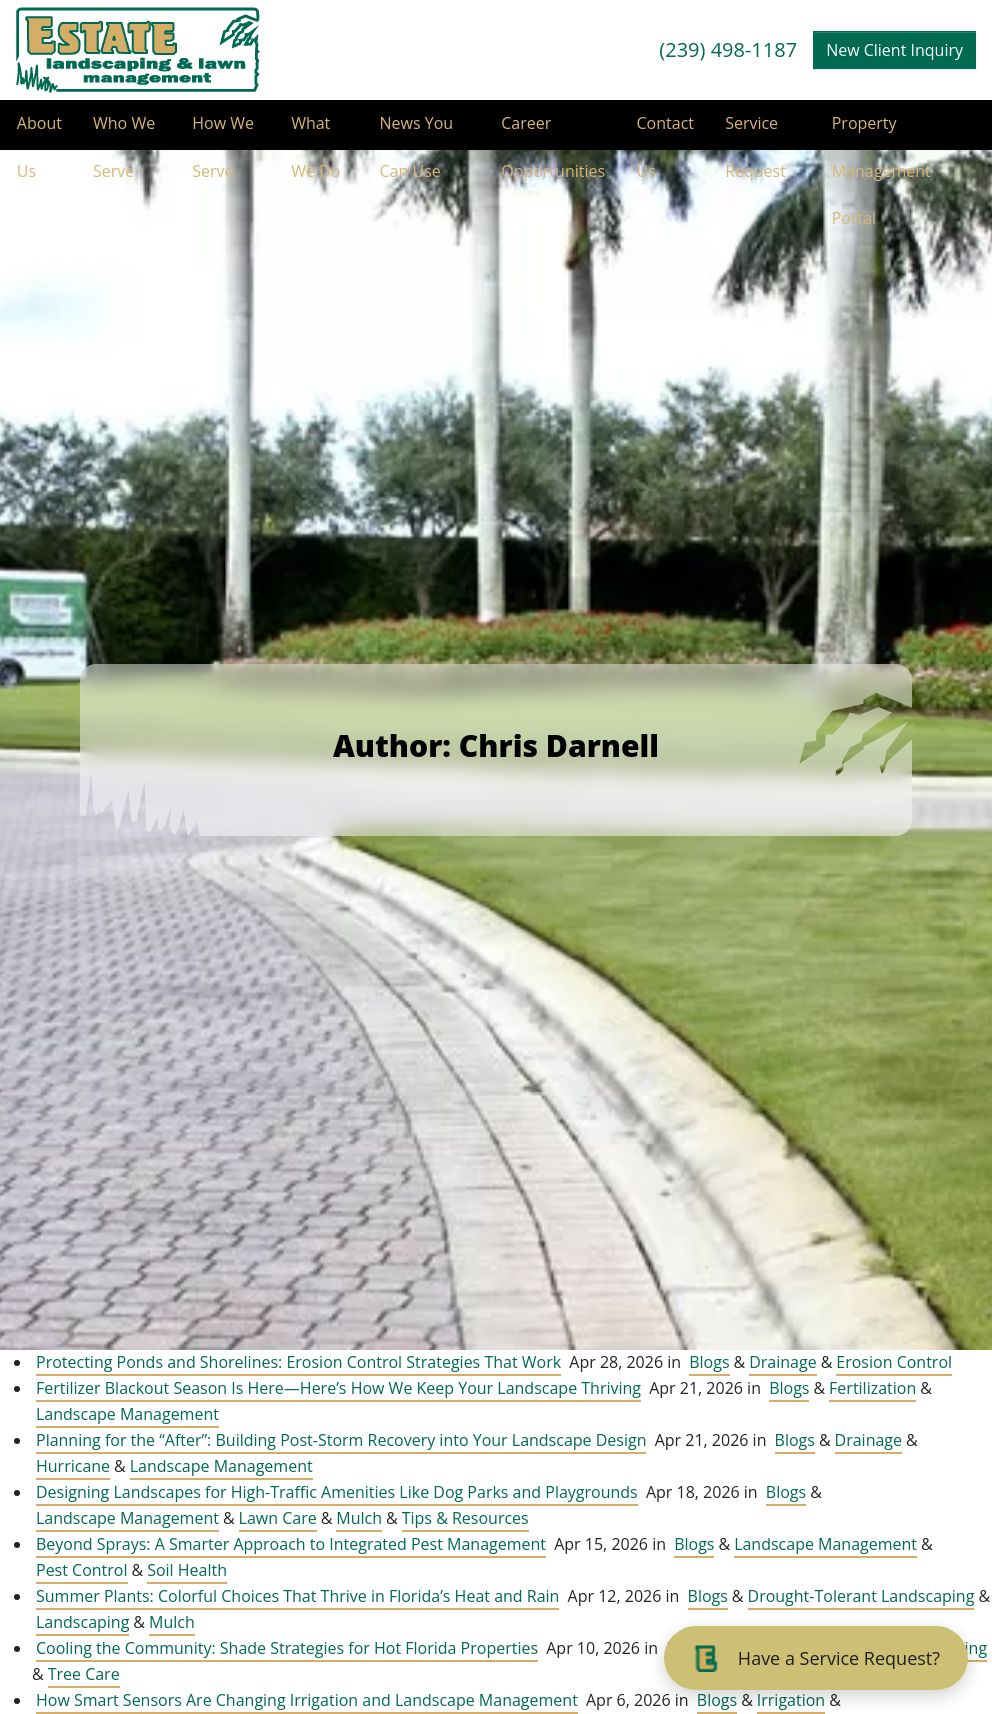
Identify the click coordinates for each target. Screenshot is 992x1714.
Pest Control (82, 1570)
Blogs (709, 1362)
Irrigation (791, 1700)
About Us (38, 130)
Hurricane (73, 1466)
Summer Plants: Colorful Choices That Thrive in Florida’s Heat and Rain (297, 1596)
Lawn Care (278, 1518)
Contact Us (664, 130)
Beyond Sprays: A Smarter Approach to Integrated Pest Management (291, 1544)
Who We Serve (124, 130)
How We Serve (223, 130)
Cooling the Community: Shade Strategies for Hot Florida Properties (287, 1648)
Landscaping (82, 1622)
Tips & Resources (465, 1518)
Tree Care (84, 1674)
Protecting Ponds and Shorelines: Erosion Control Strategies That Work (298, 1362)
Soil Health (187, 1570)
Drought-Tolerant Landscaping (861, 1596)
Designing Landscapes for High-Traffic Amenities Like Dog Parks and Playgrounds (337, 1492)
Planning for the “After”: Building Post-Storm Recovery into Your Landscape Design (341, 1440)
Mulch (359, 1518)
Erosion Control (894, 1362)
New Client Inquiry (894, 50)
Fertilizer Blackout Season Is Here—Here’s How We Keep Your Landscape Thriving (338, 1388)
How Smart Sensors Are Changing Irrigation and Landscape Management (307, 1700)
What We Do (315, 130)
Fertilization (872, 1388)
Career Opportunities (552, 130)
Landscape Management (127, 1414)
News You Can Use (416, 130)
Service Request (756, 130)
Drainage (782, 1362)
